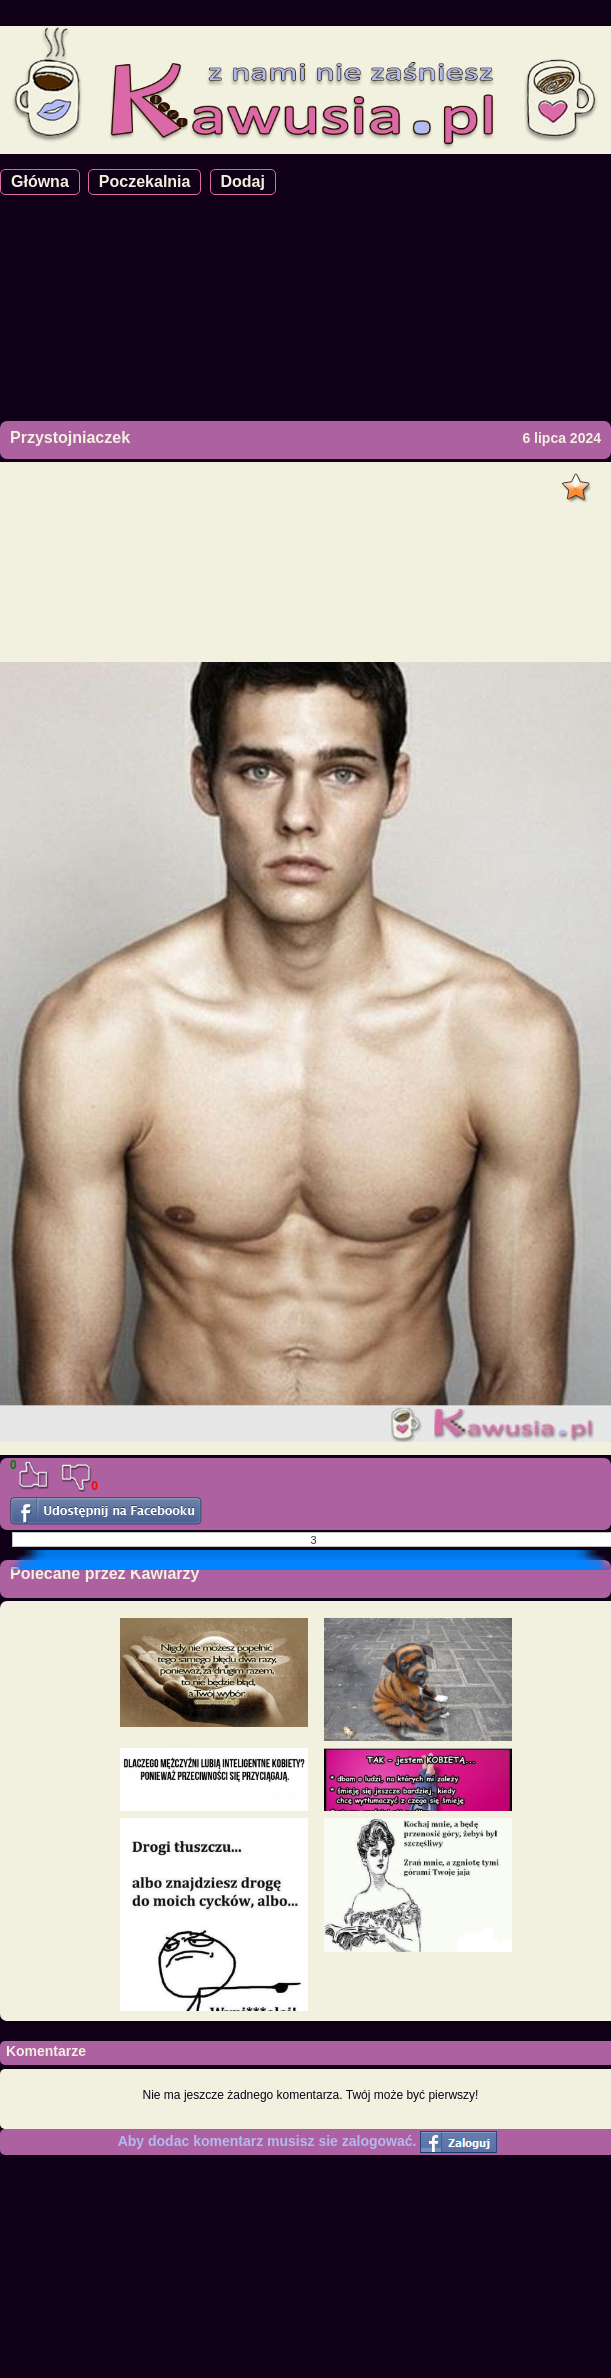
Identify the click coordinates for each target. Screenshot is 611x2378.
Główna (40, 181)
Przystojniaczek (70, 437)
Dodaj (243, 181)
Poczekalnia (145, 181)
